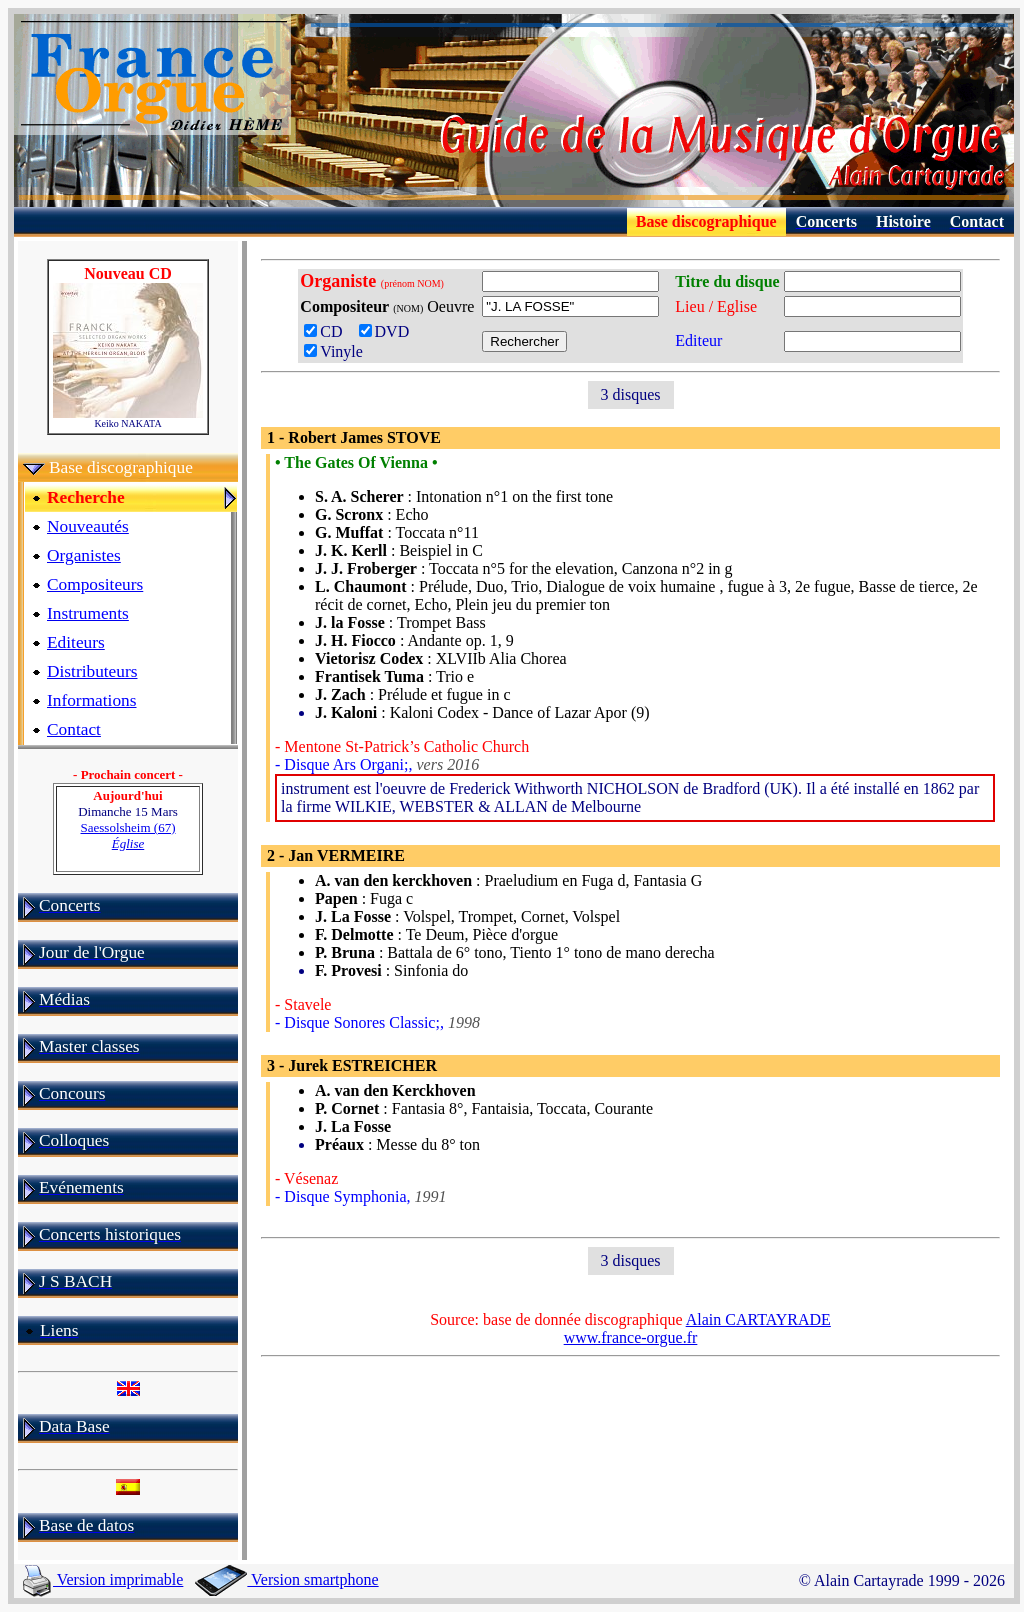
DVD (388, 331)
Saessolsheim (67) (128, 835)
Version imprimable (103, 1579)
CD (329, 331)
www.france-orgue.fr (631, 1337)
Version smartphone (286, 1579)
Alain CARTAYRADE (758, 1319)
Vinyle (333, 351)
